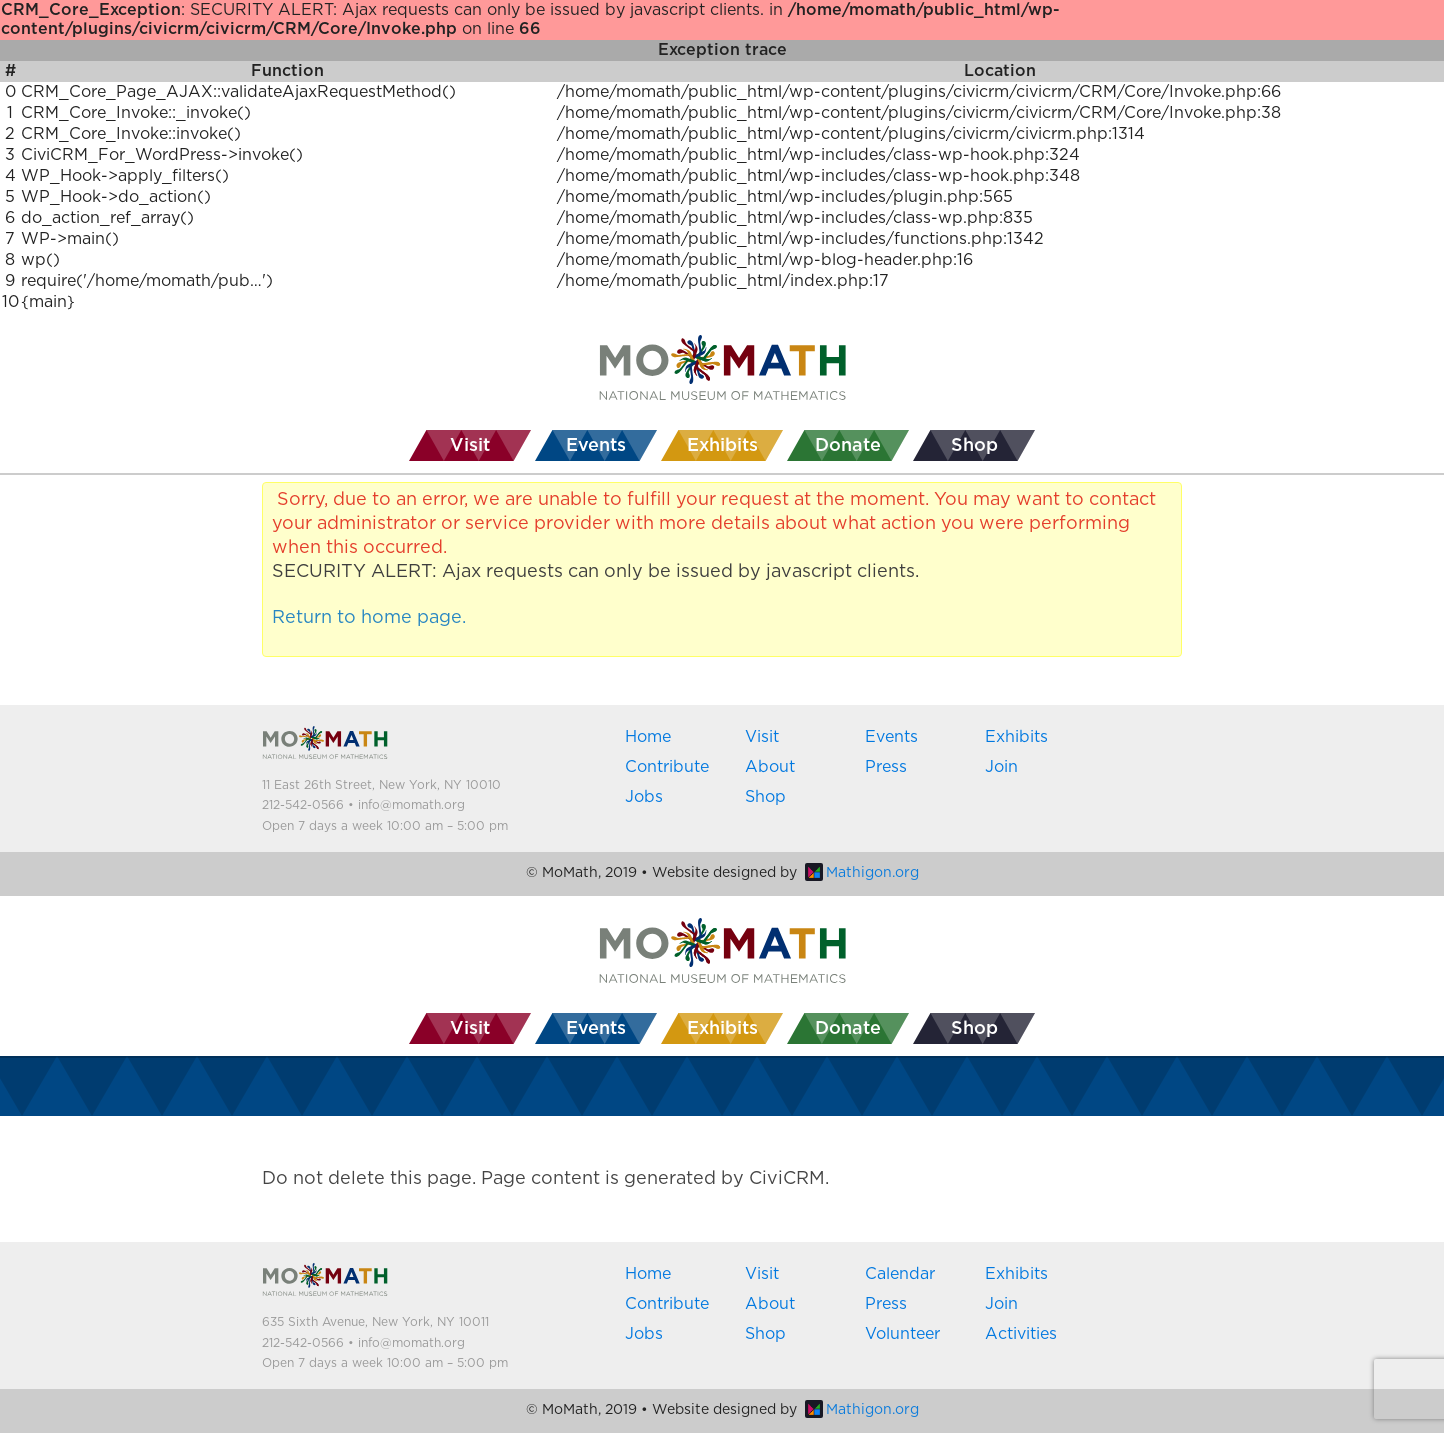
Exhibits (1016, 737)
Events (891, 737)
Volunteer (902, 1334)
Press (886, 767)
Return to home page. (369, 618)
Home (648, 737)
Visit (762, 737)
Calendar (900, 1274)
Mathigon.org (862, 873)
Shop (765, 797)
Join (1001, 767)
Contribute (667, 767)
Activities (1021, 1334)
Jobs (644, 797)
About (770, 767)
